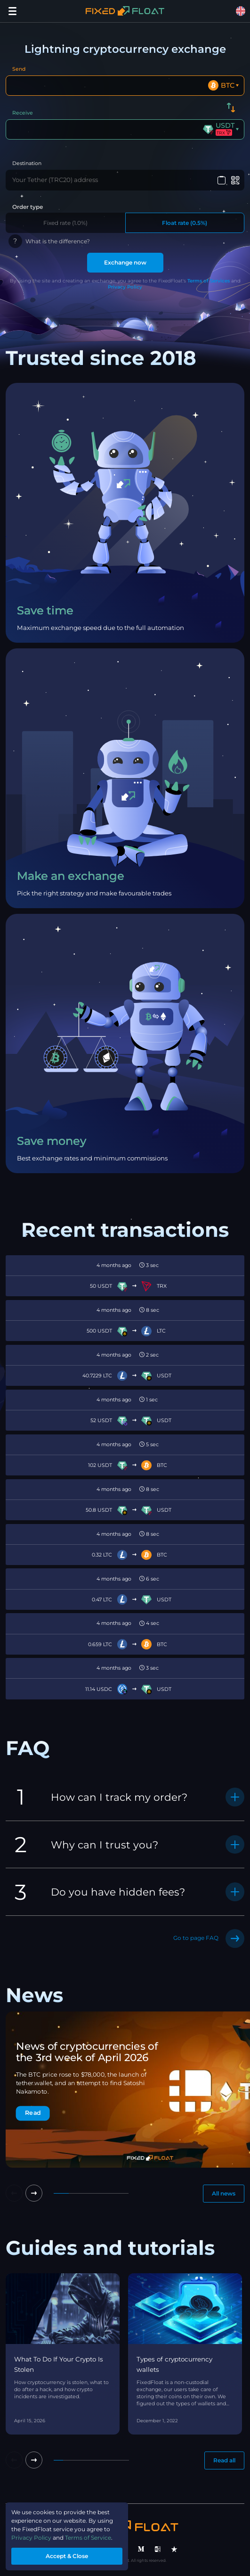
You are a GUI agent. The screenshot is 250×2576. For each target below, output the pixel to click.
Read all (224, 2460)
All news (223, 2193)
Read (33, 2113)
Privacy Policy (125, 287)
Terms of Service (88, 2537)
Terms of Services (208, 281)
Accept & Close (67, 2555)
